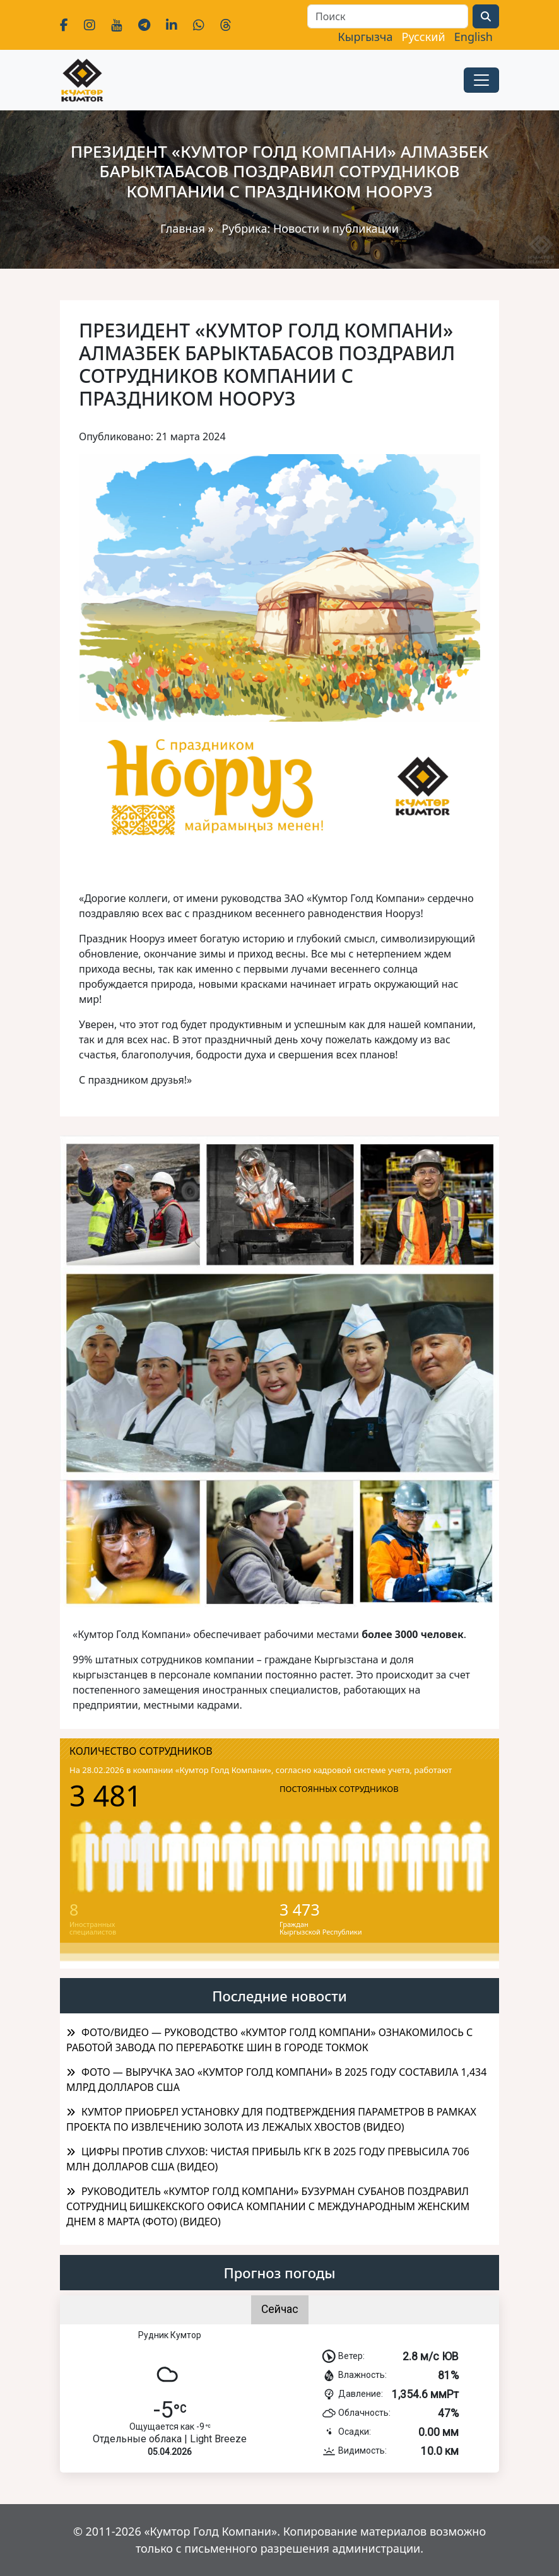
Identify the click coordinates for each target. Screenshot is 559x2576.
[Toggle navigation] (481, 80)
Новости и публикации (336, 228)
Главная (182, 228)
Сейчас (279, 2309)
